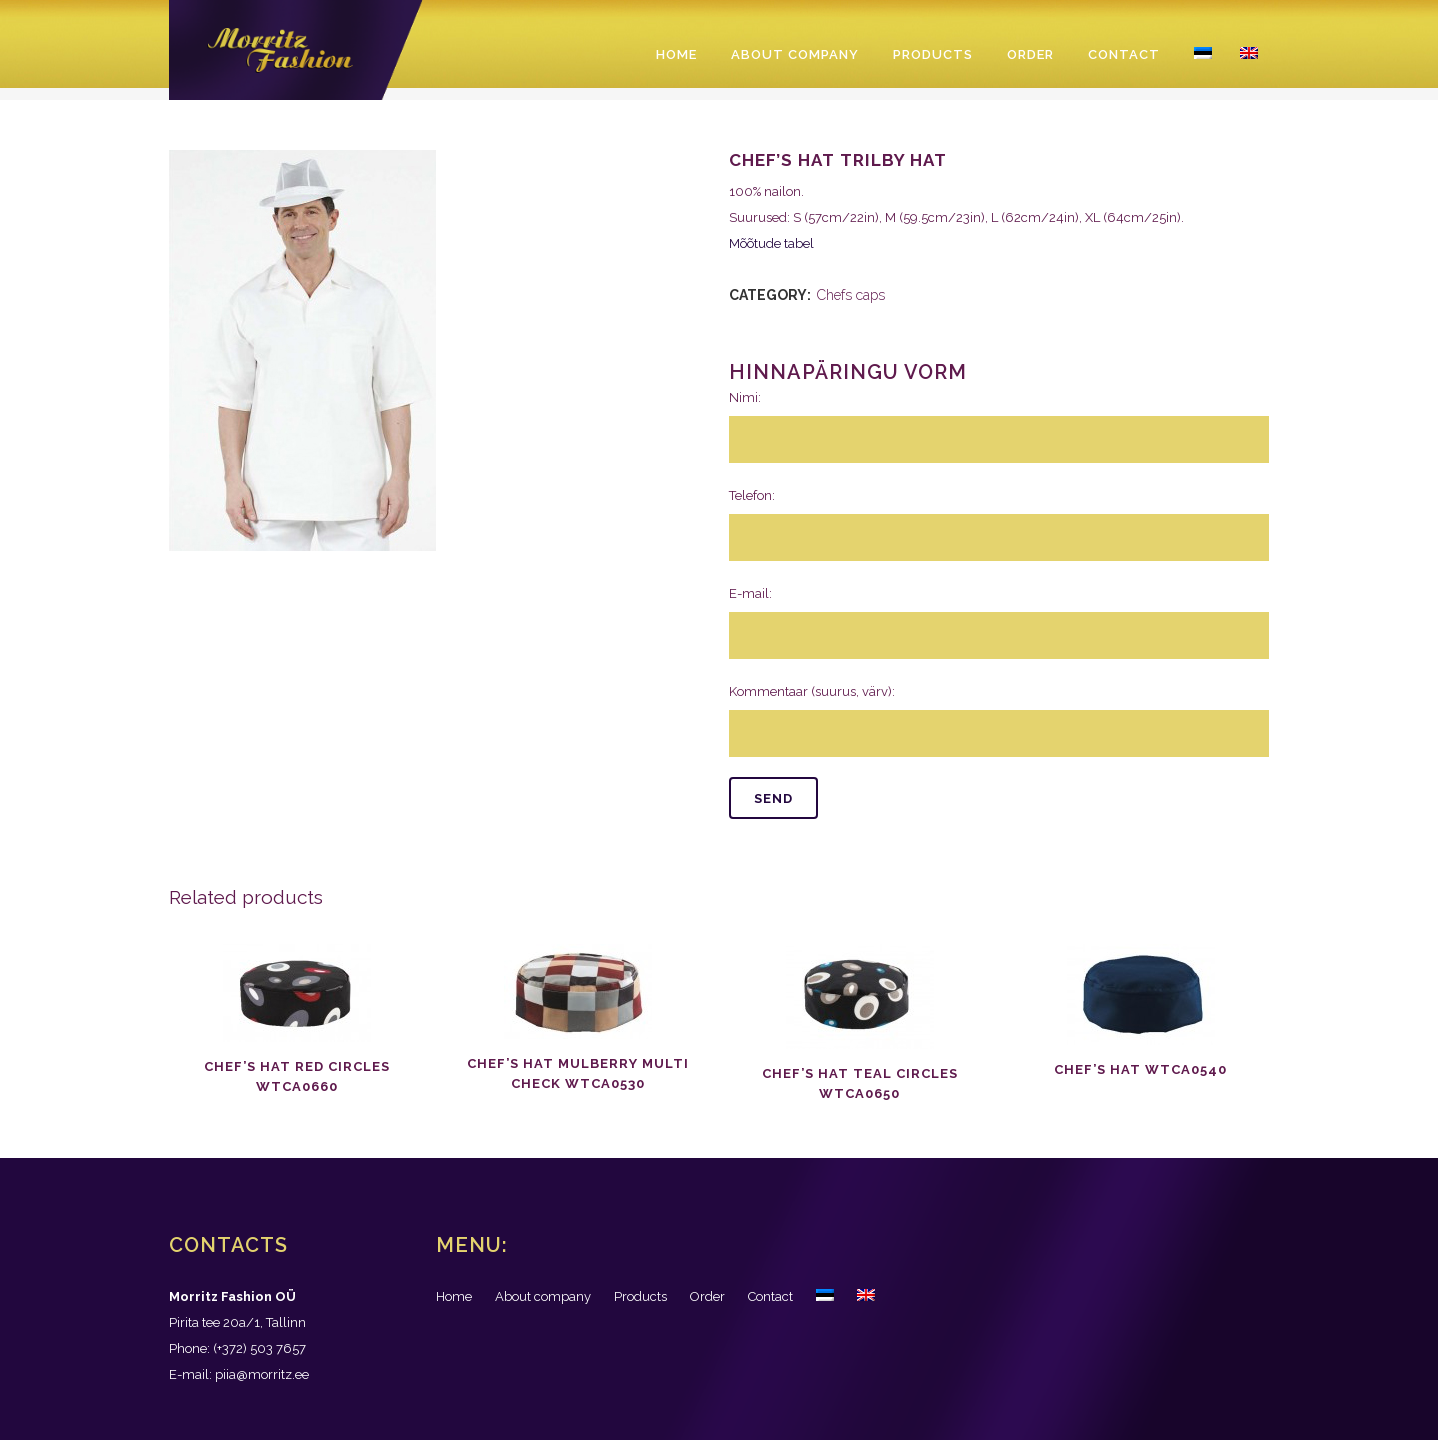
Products (640, 1296)
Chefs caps (851, 295)
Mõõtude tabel (771, 243)
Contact (770, 1296)
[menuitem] (825, 1297)
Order (707, 1296)
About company (543, 1296)
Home (454, 1296)
